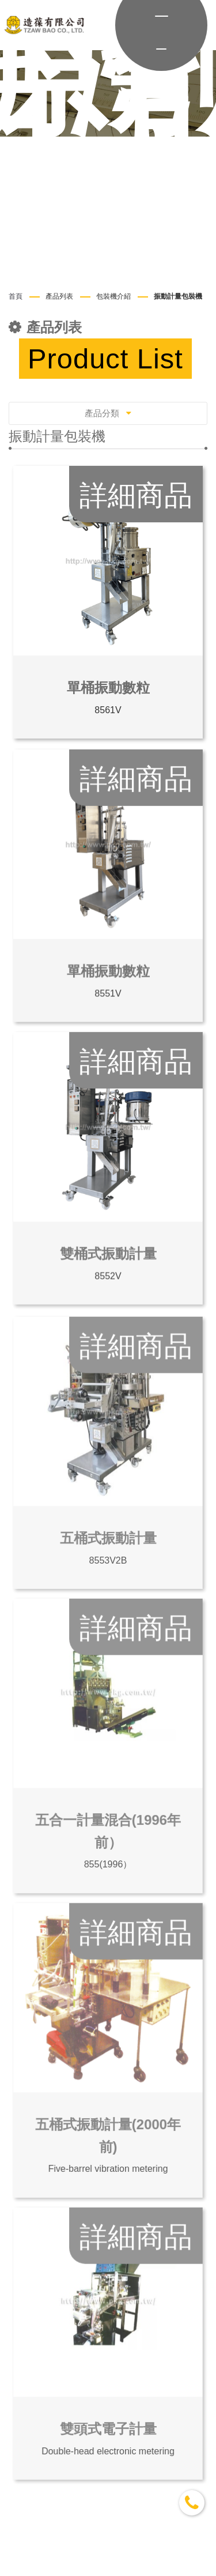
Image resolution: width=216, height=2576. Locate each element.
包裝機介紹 (113, 296)
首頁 (15, 296)
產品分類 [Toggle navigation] (108, 413)
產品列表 (59, 296)
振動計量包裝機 (178, 296)
